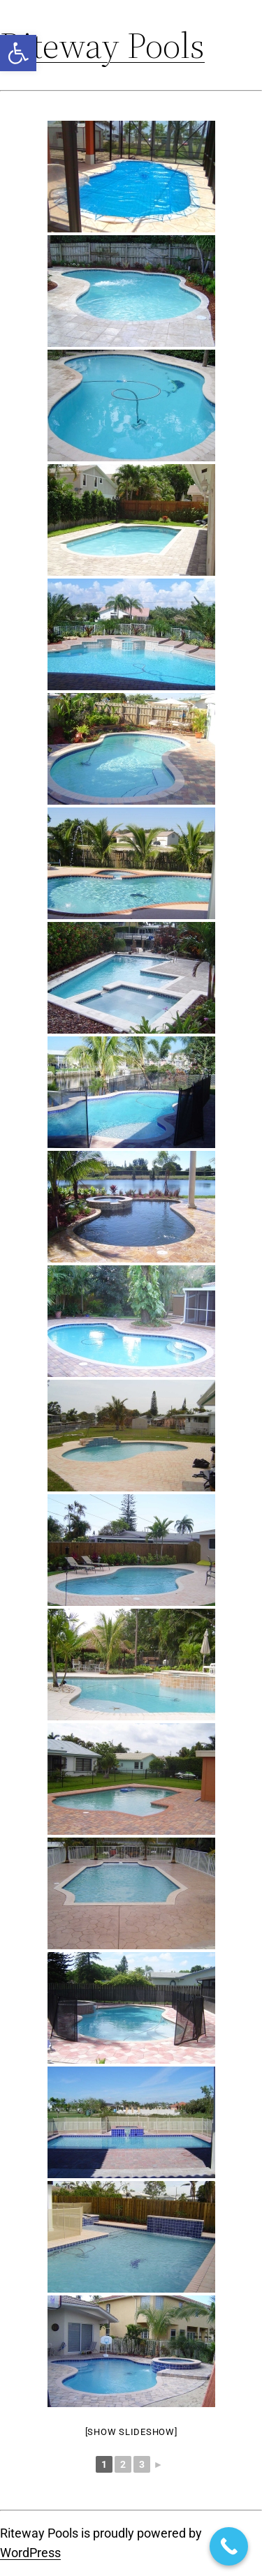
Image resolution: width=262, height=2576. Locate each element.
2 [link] (123, 2464)
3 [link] (142, 2464)
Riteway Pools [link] (102, 45)
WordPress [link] (30, 2552)
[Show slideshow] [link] (131, 2432)
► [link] (158, 2464)
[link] (18, 53)
